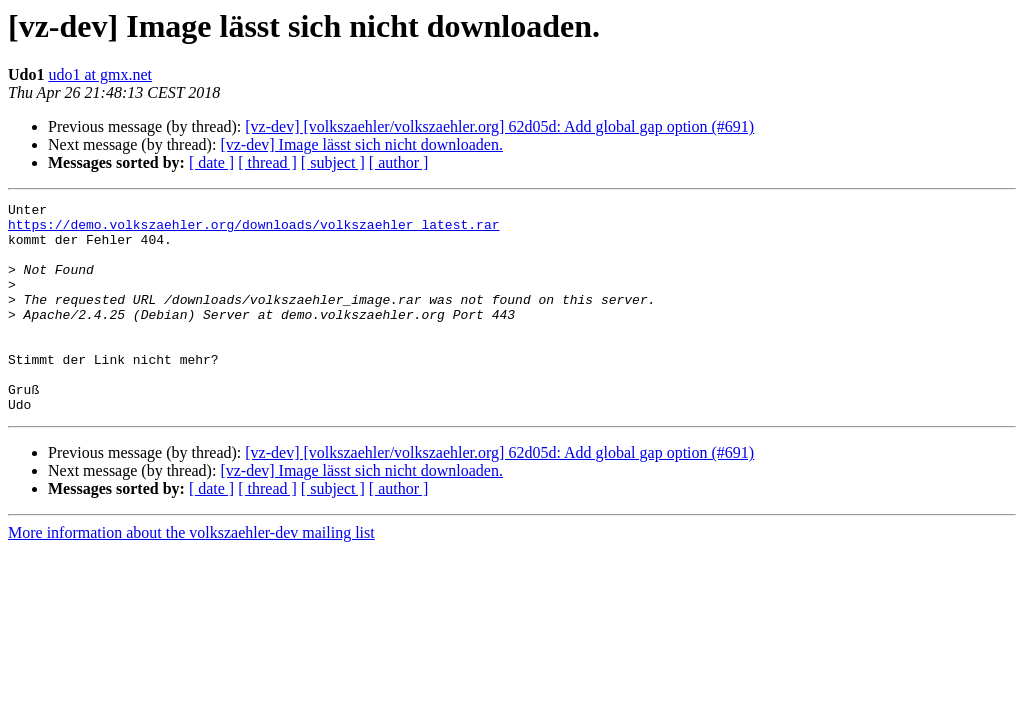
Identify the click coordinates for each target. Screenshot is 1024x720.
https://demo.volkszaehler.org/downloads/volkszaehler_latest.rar (253, 230)
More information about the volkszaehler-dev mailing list (191, 574)
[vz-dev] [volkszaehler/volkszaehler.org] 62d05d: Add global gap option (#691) (499, 126)
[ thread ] (267, 162)
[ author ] (399, 162)
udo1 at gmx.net (100, 74)
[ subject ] (333, 162)
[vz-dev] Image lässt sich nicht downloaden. (361, 144)
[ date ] (211, 162)
